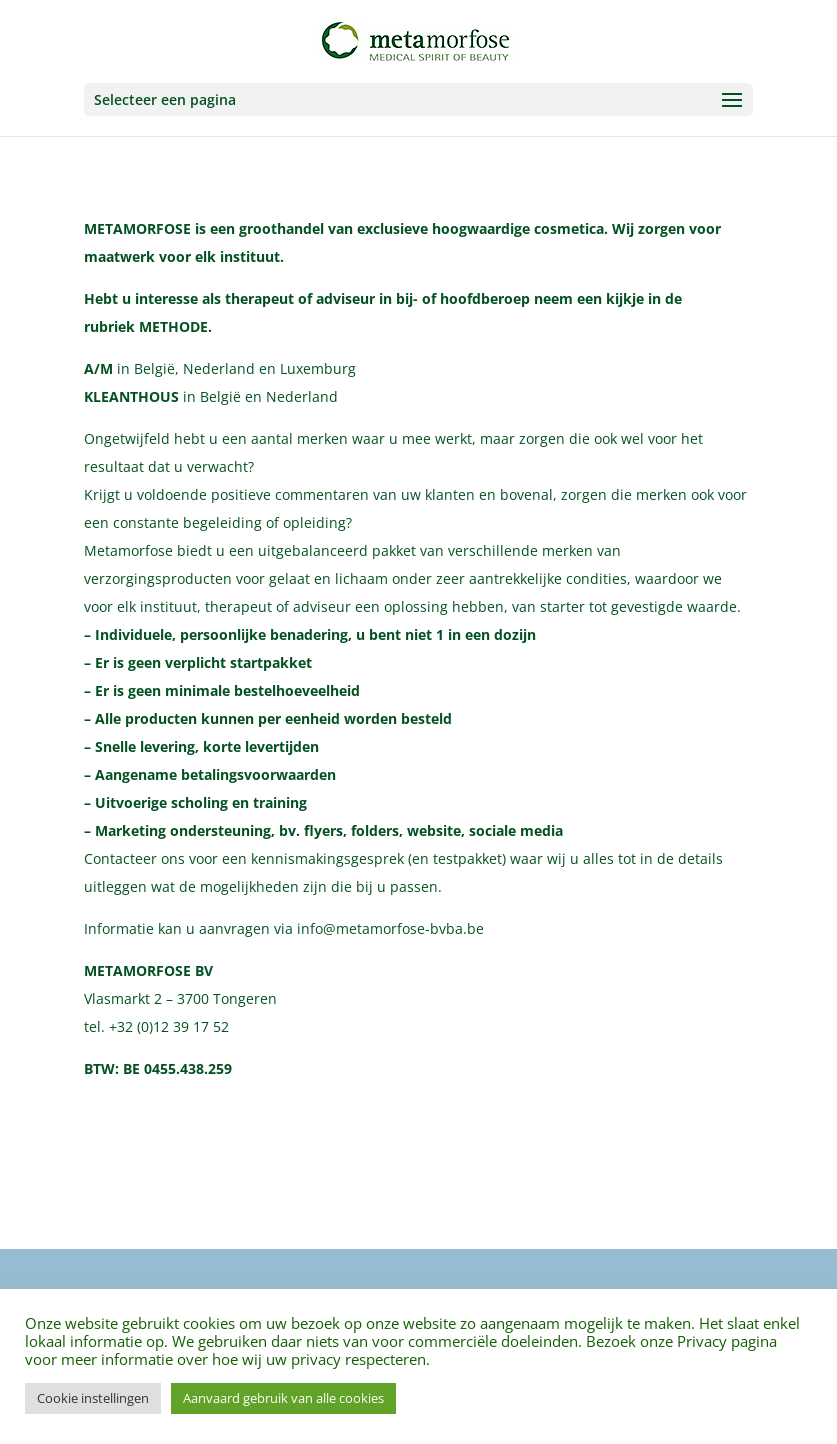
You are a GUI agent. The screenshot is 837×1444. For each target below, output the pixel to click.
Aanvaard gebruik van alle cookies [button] (283, 1398)
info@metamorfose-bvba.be (390, 928)
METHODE (173, 326)
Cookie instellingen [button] (93, 1398)
